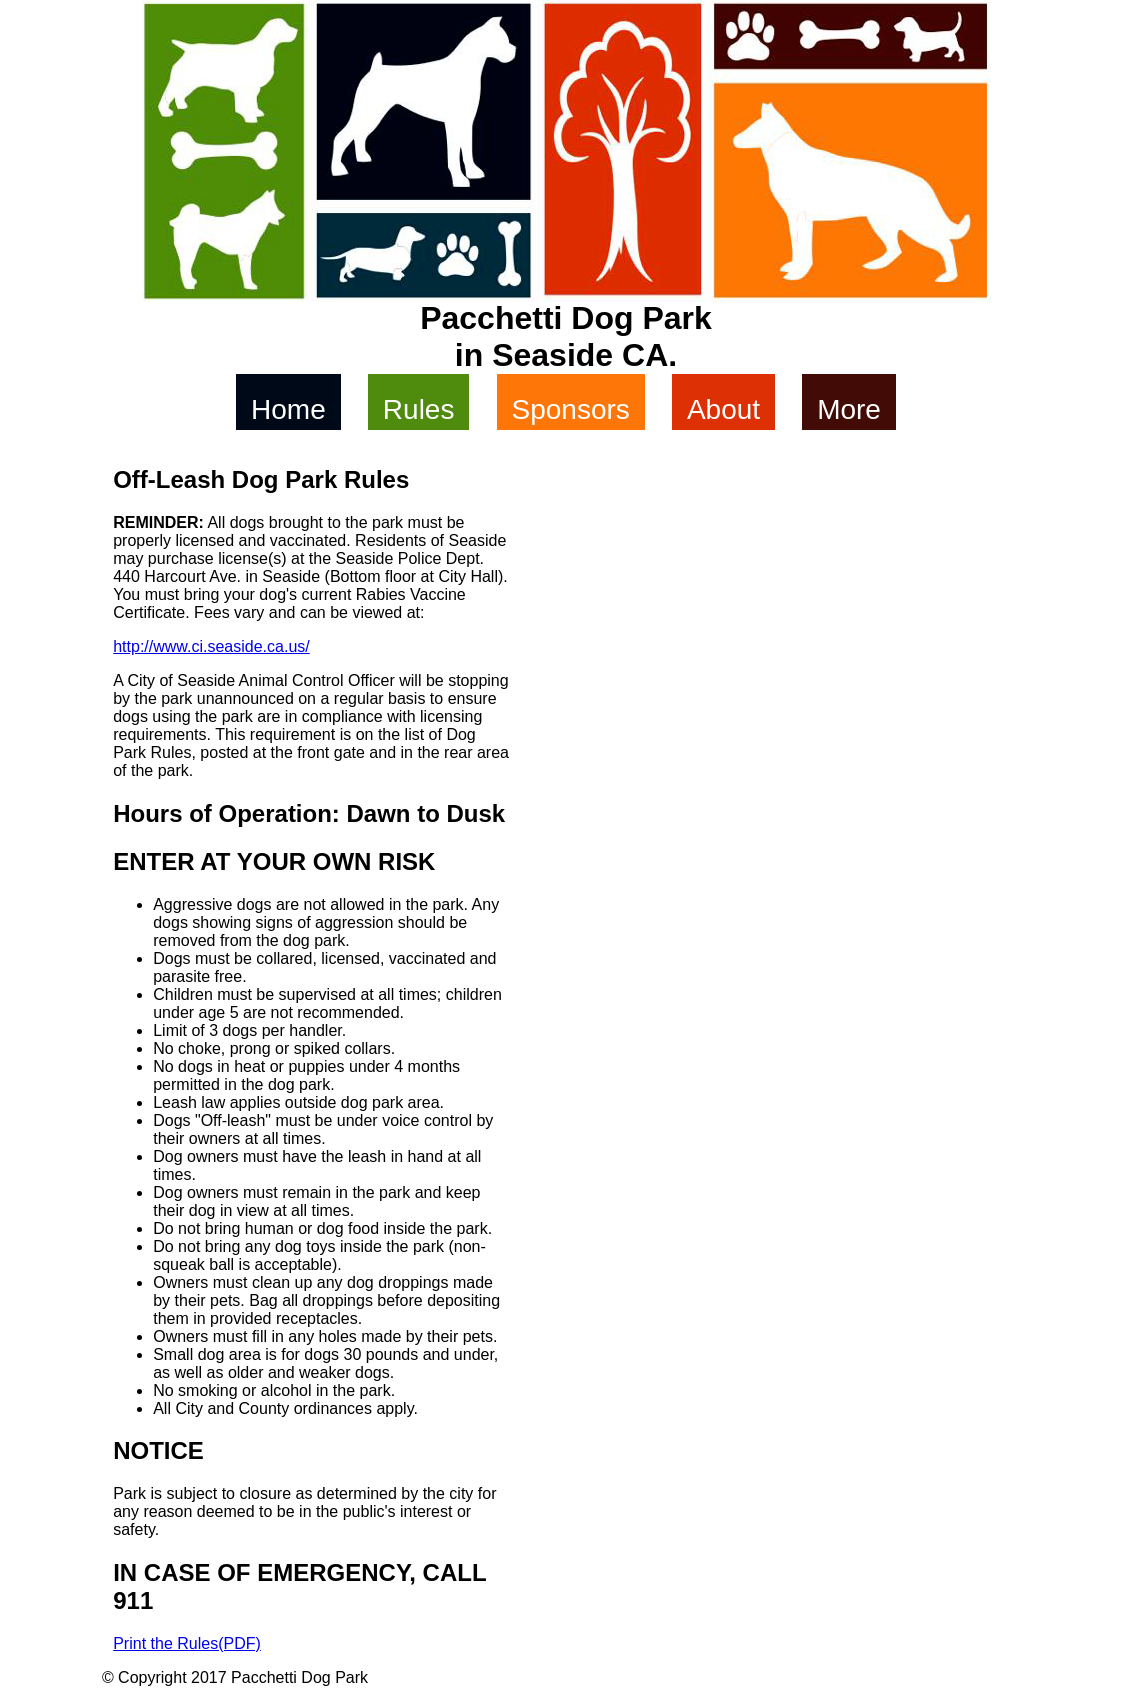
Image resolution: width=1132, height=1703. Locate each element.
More (849, 409)
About (723, 409)
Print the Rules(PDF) (187, 1643)
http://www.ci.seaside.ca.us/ (211, 646)
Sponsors (571, 409)
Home (288, 409)
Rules (419, 409)
